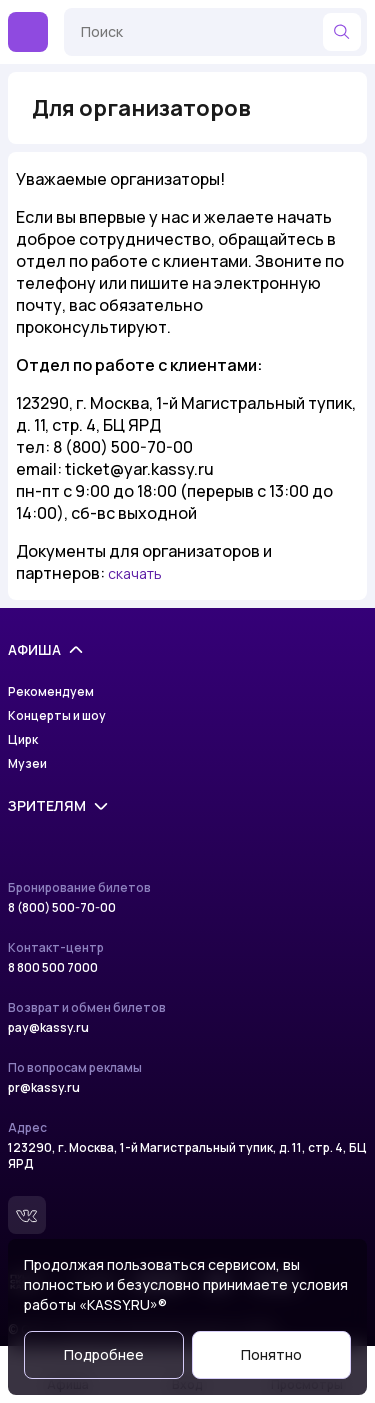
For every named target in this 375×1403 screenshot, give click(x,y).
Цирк (23, 740)
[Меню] (28, 32)
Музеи (27, 764)
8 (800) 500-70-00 (62, 908)
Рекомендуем (51, 692)
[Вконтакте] (27, 1215)
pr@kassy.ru (44, 1088)
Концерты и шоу (57, 716)
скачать (135, 573)
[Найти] (342, 32)
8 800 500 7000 (53, 968)
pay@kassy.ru (48, 1028)
